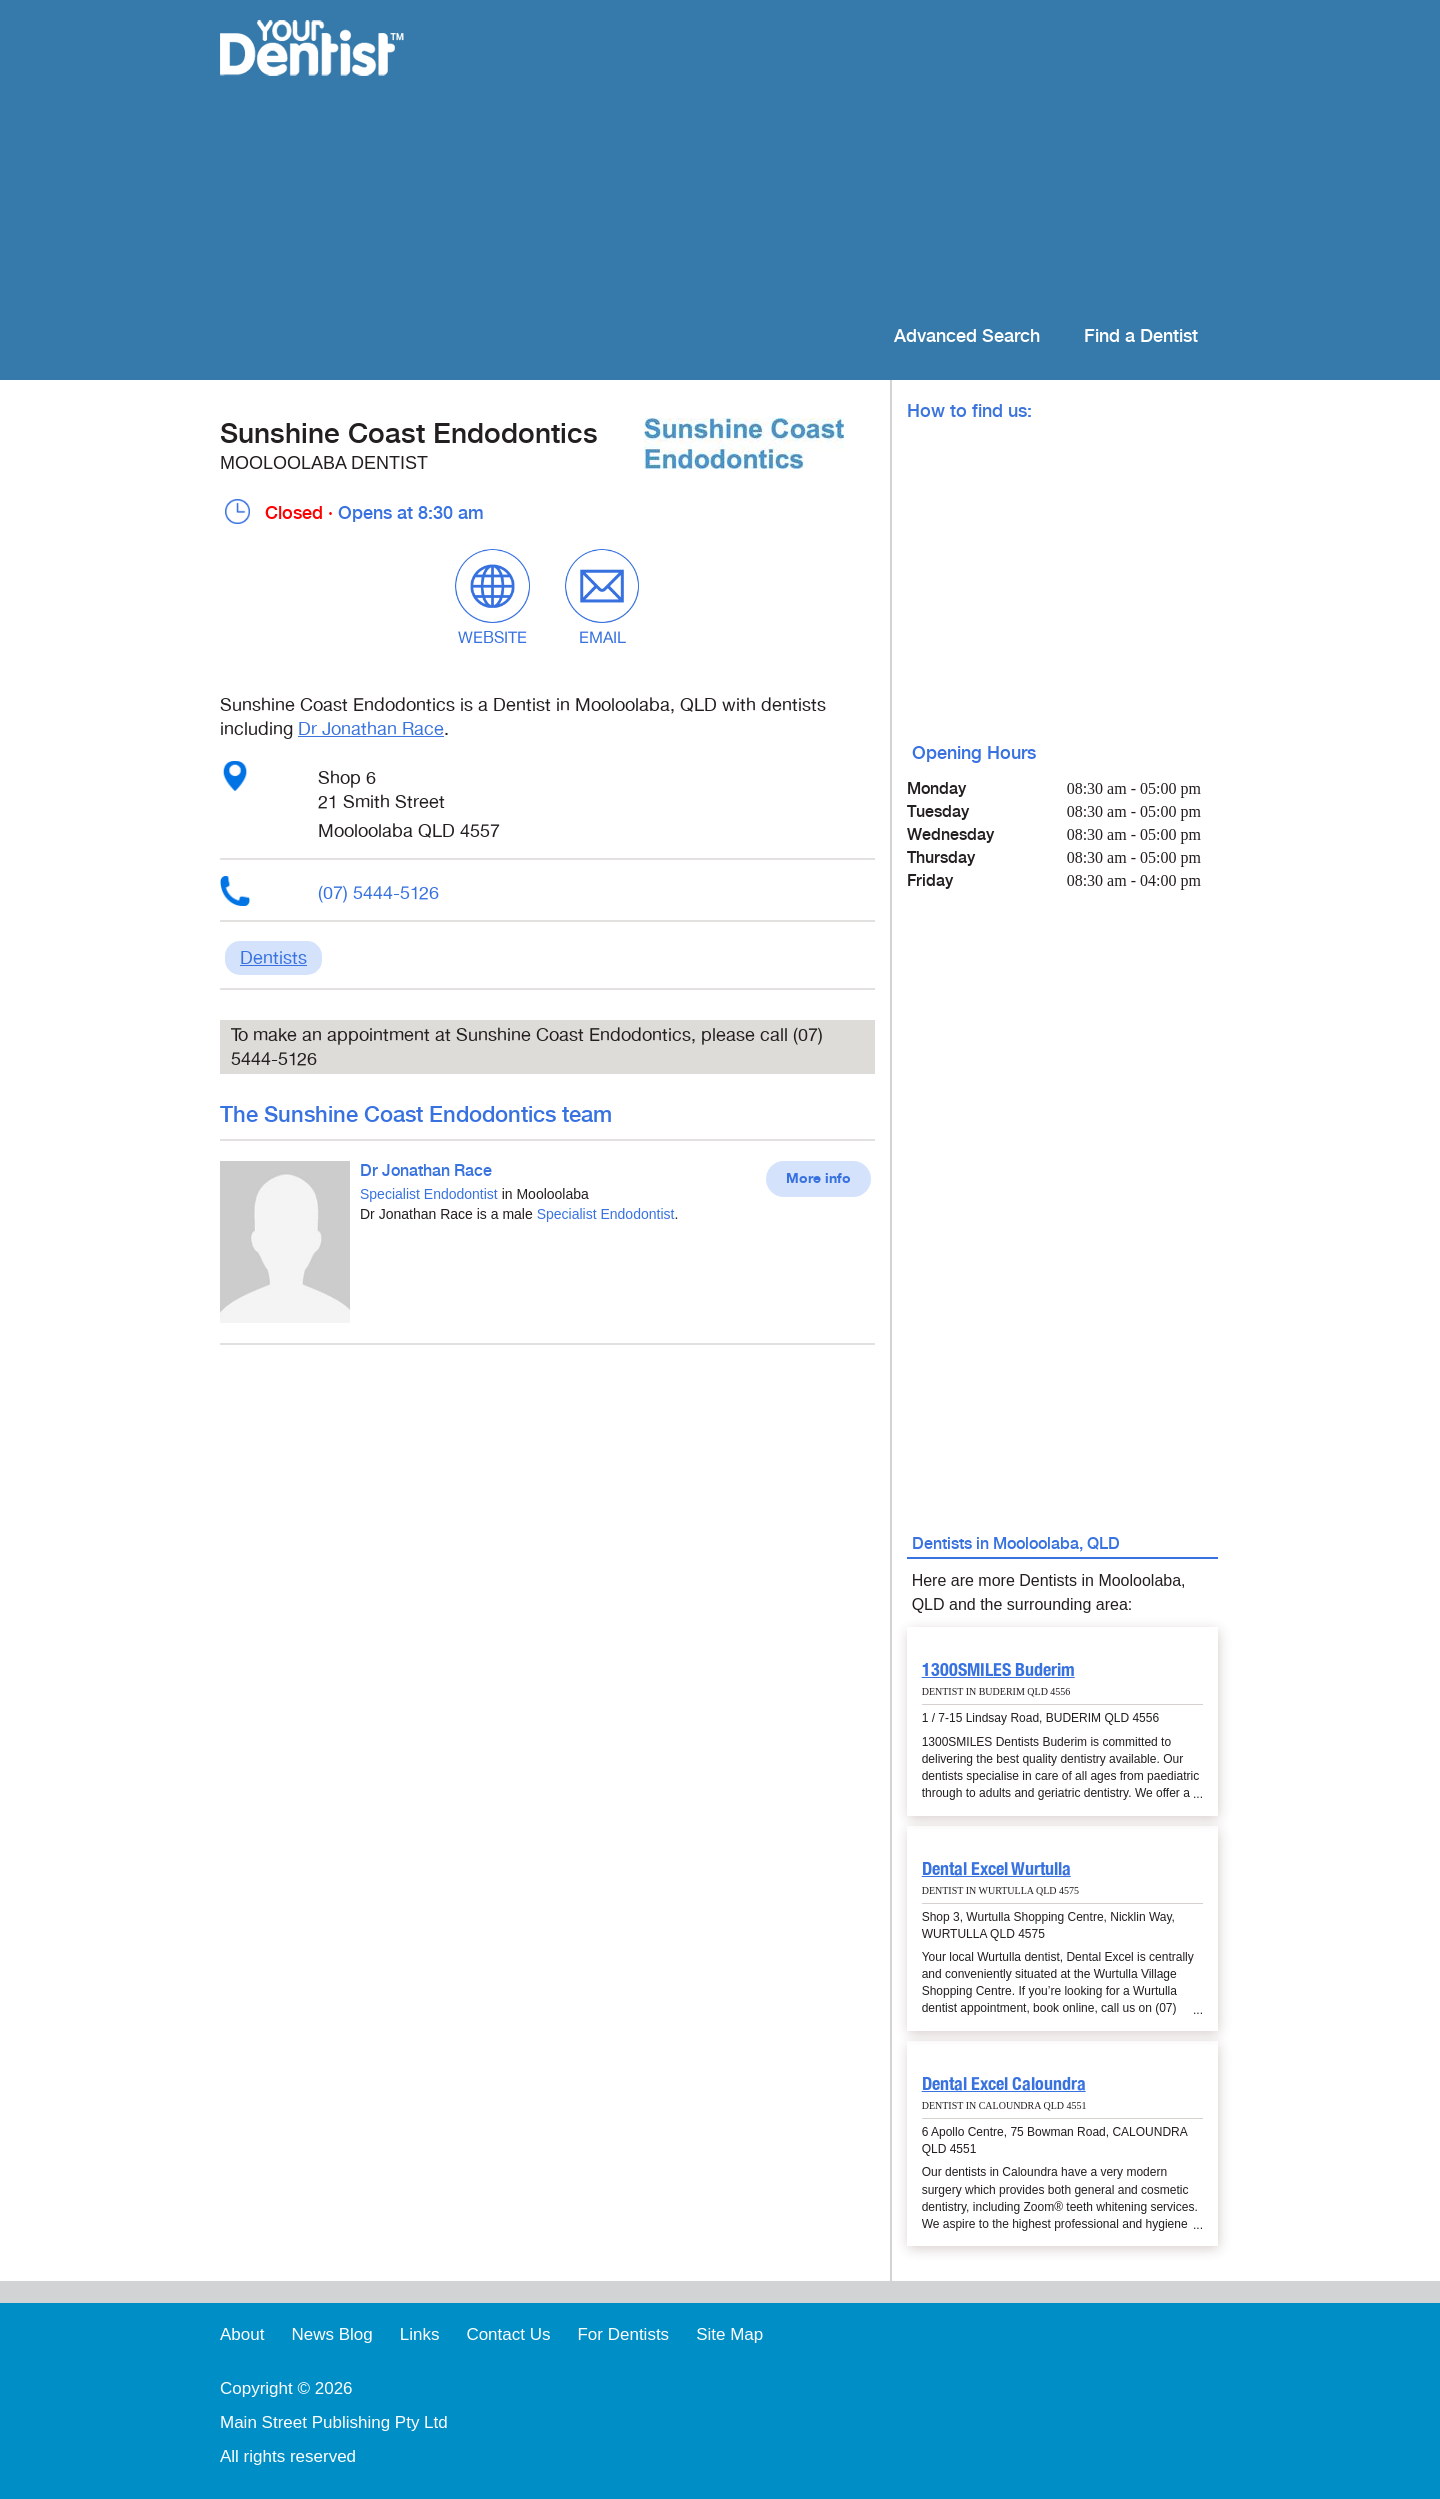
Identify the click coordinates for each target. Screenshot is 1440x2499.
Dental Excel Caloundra (1004, 2083)
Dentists (273, 958)
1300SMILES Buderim (998, 1669)
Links (420, 2334)
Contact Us (508, 2334)
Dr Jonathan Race (371, 729)
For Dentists (623, 2334)
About (242, 2334)
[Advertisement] (849, 160)
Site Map (729, 2334)
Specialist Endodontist (429, 1194)
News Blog (331, 2334)
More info (818, 1179)
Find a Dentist (1141, 336)
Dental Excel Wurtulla (996, 1868)
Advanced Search (967, 336)
